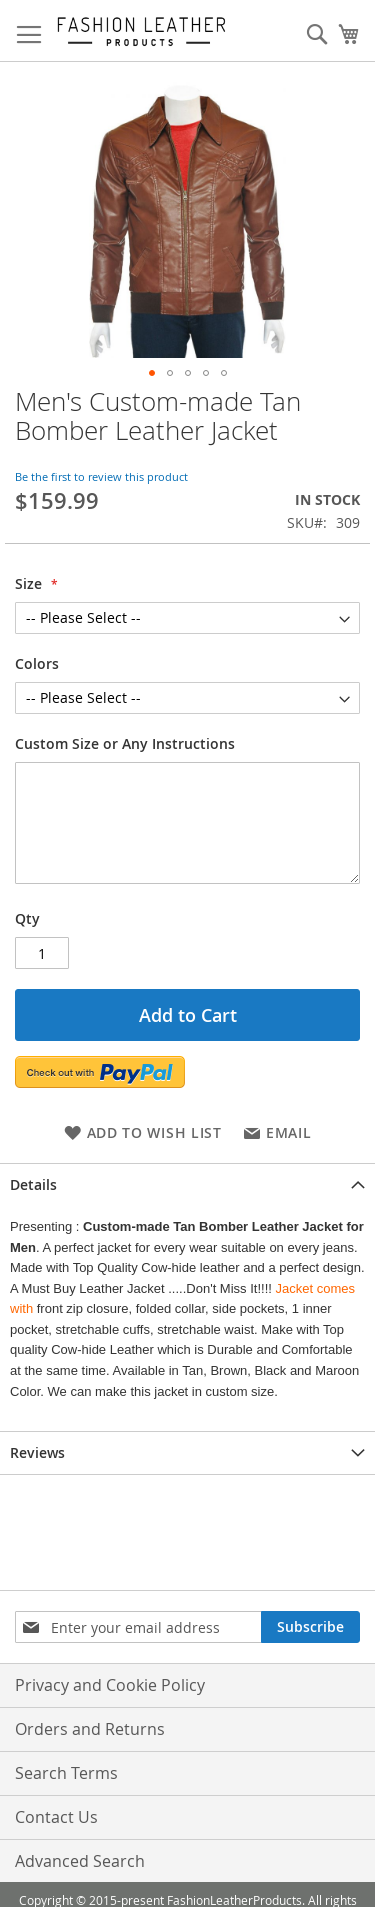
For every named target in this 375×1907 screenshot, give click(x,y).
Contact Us (56, 1817)
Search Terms (66, 1773)
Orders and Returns (90, 1729)
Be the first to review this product (101, 476)
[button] (152, 373)
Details (33, 1184)
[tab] (187, 1184)
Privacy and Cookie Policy (110, 1685)
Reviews (37, 1452)
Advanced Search (80, 1861)
